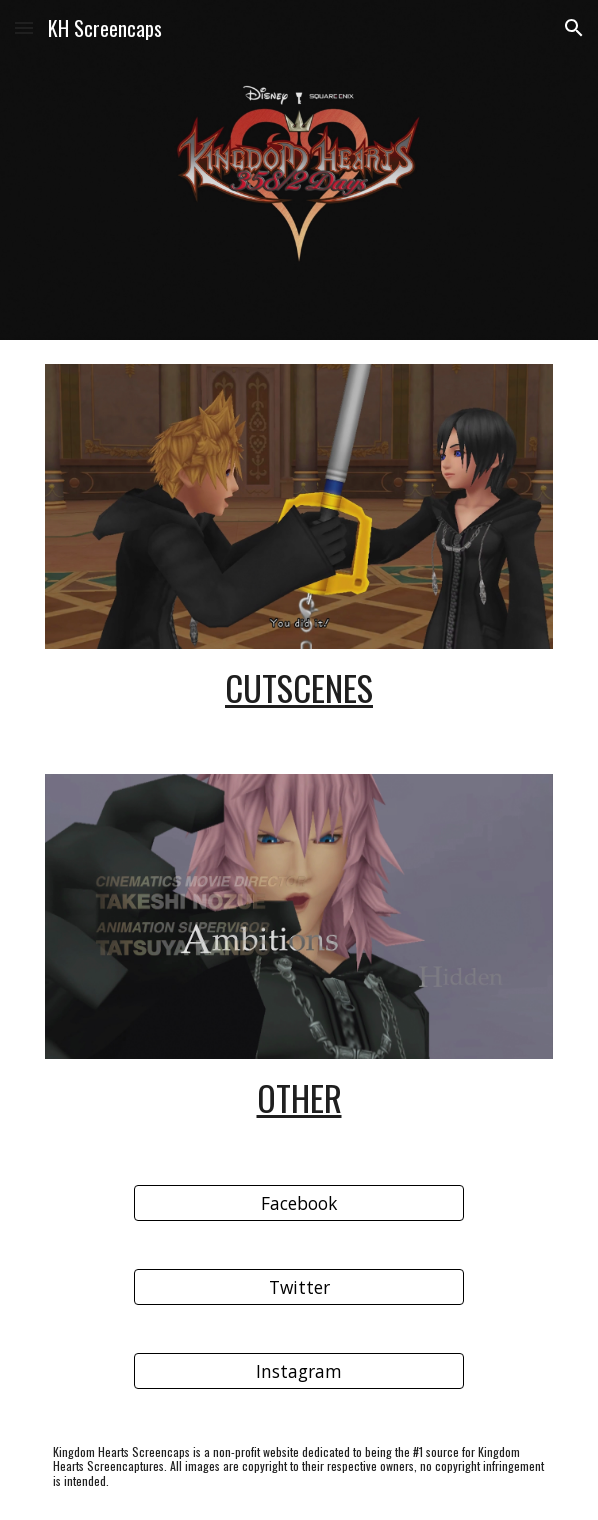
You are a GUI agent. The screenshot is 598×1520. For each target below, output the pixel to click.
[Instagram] (298, 1371)
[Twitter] (298, 1287)
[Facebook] (298, 1203)
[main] (298, 687)
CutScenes (299, 687)
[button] (24, 27)
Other (299, 1097)
